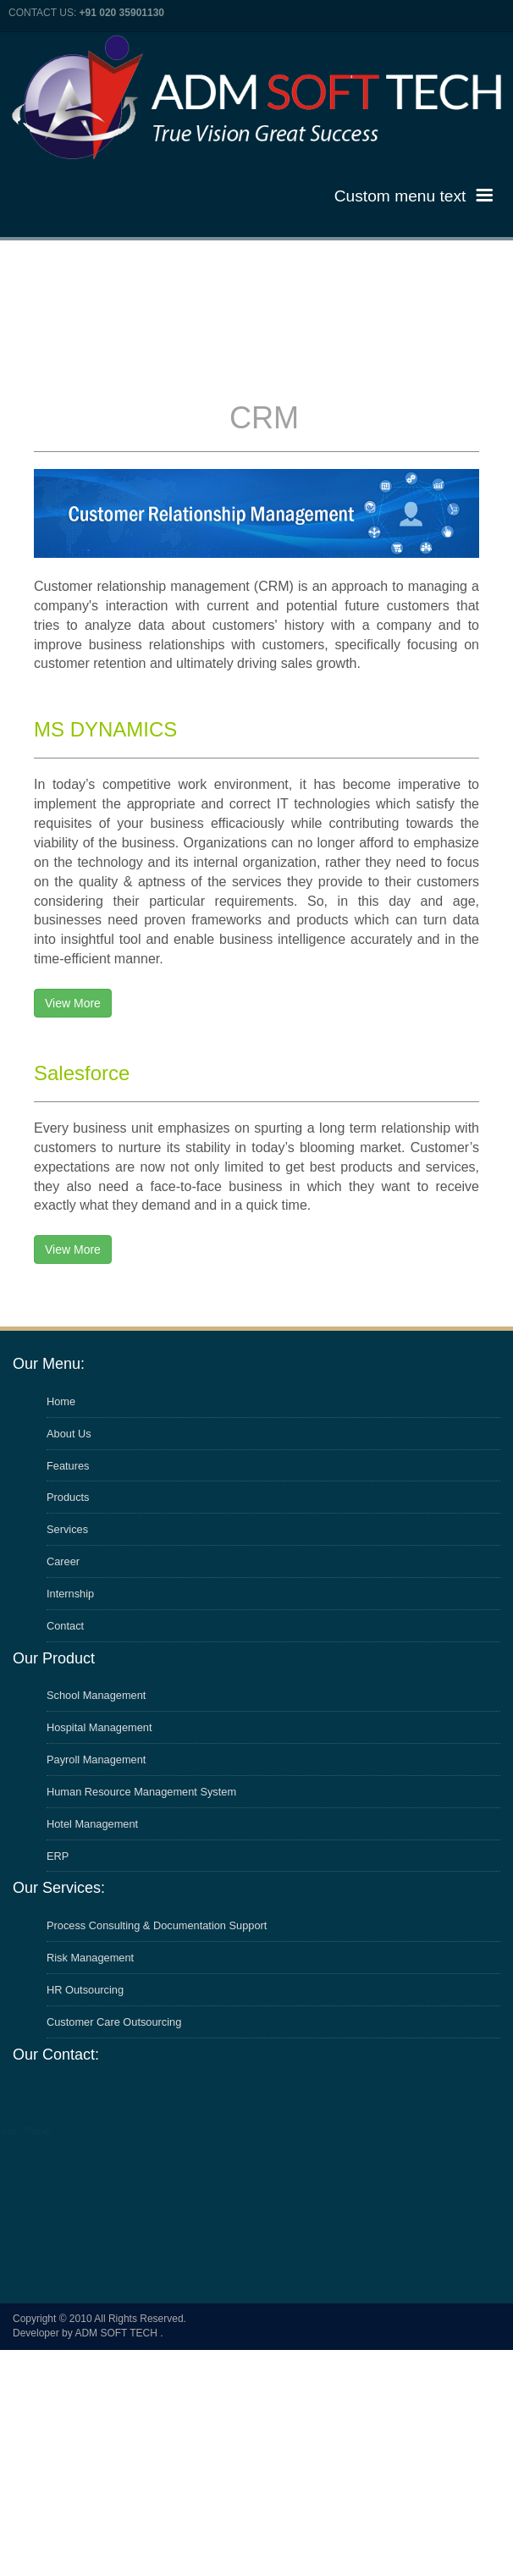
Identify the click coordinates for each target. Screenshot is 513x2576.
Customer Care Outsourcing (114, 2022)
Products (68, 1497)
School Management (96, 1695)
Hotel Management (92, 1824)
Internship (70, 1593)
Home (61, 1401)
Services (67, 1529)
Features (68, 1465)
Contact (65, 1625)
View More (73, 1003)
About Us (69, 1433)
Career (63, 1561)
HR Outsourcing (85, 1989)
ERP (58, 1856)
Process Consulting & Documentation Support (157, 1925)
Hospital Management (99, 1727)
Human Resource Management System (141, 1791)
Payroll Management (96, 1759)
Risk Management (90, 1957)
